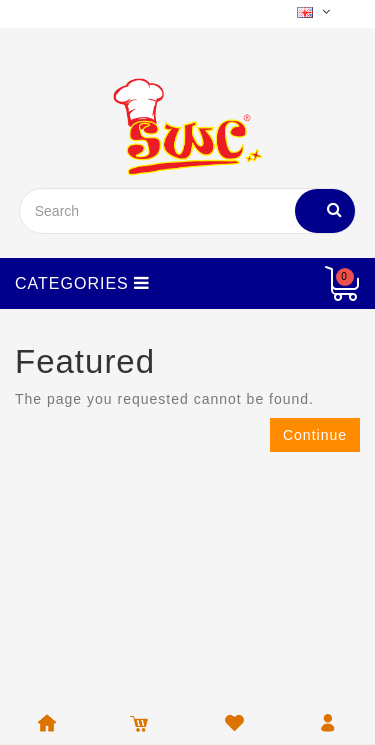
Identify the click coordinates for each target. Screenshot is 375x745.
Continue (315, 435)
